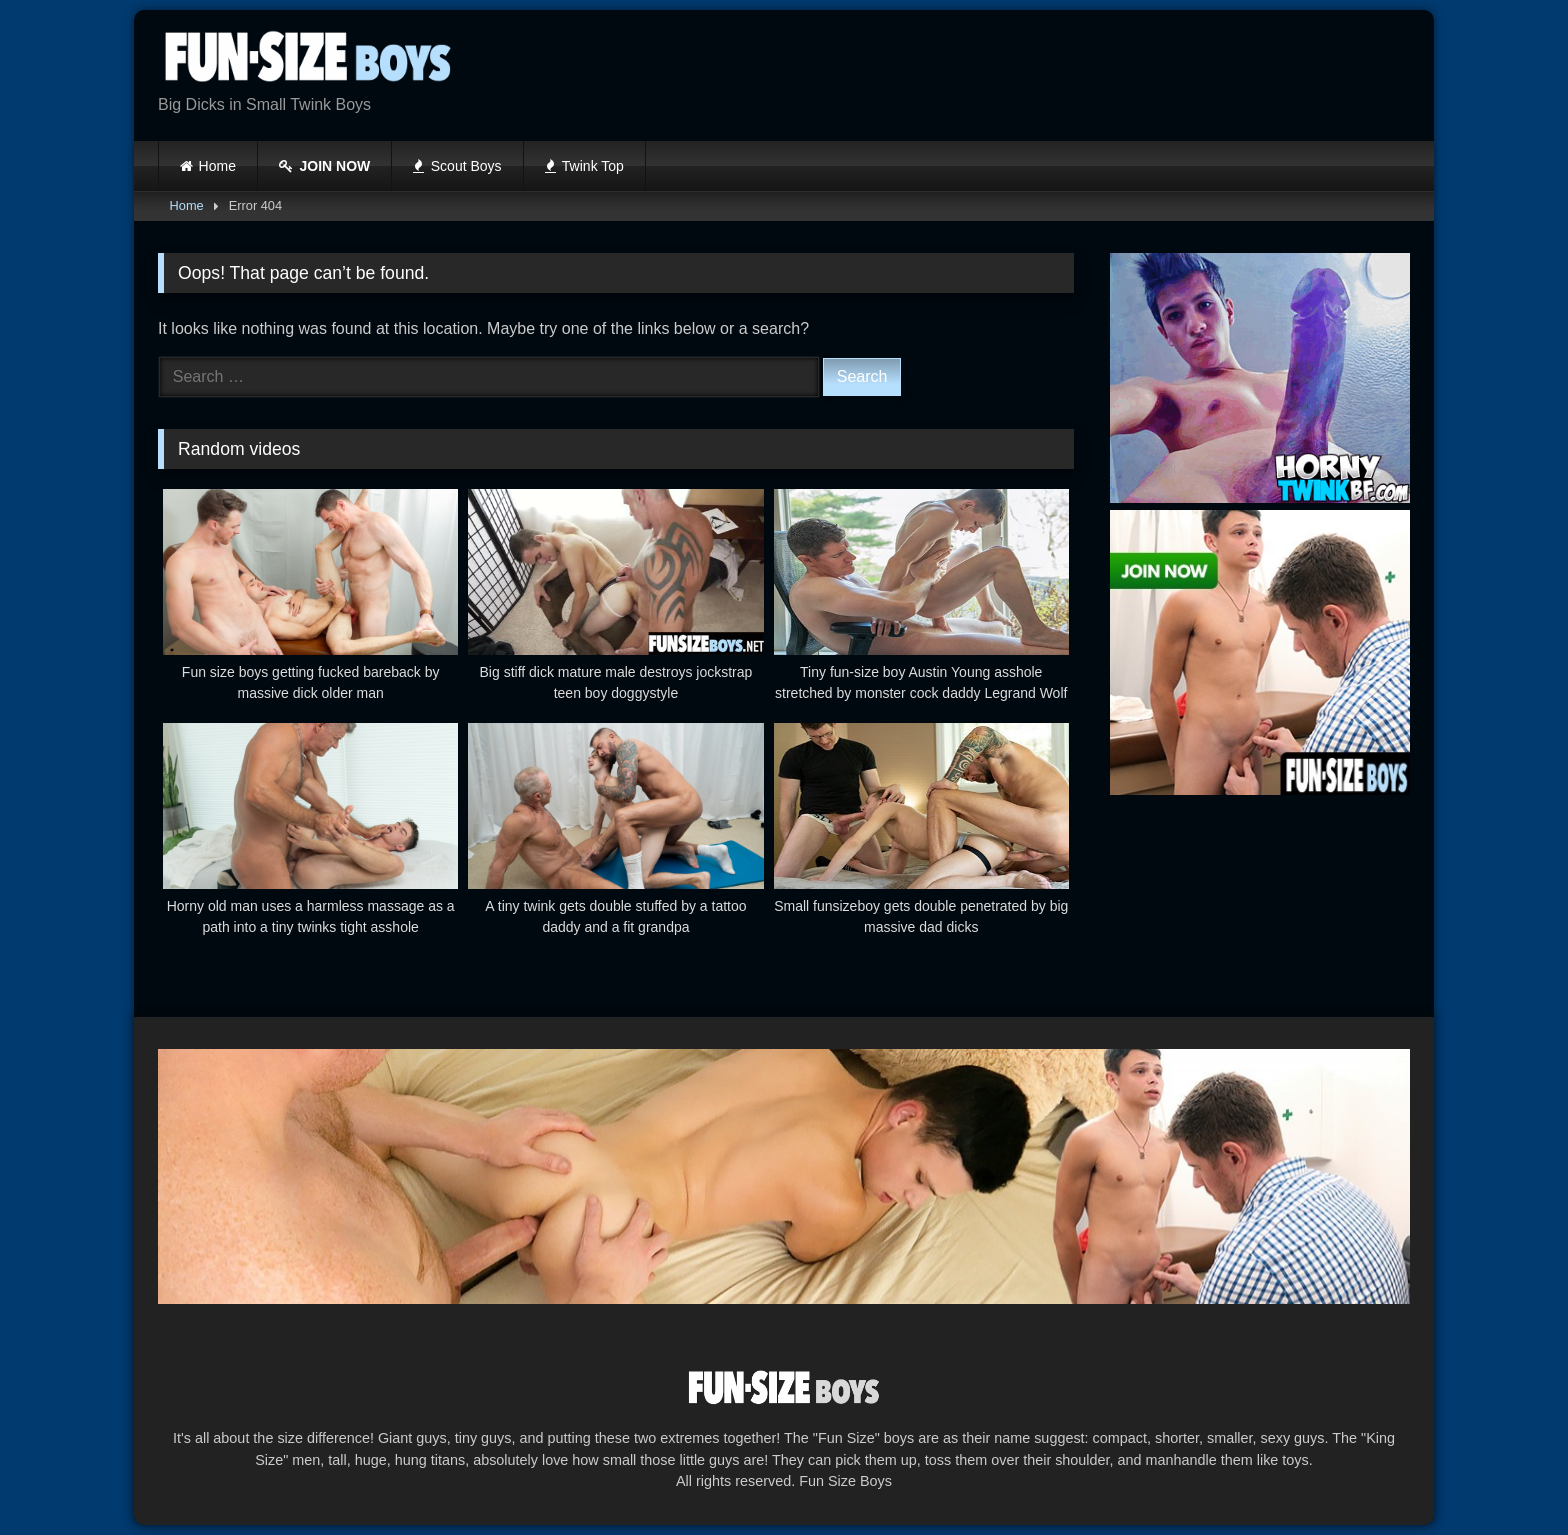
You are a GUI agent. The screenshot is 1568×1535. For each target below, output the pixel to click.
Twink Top (584, 166)
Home (217, 166)
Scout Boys (457, 166)
